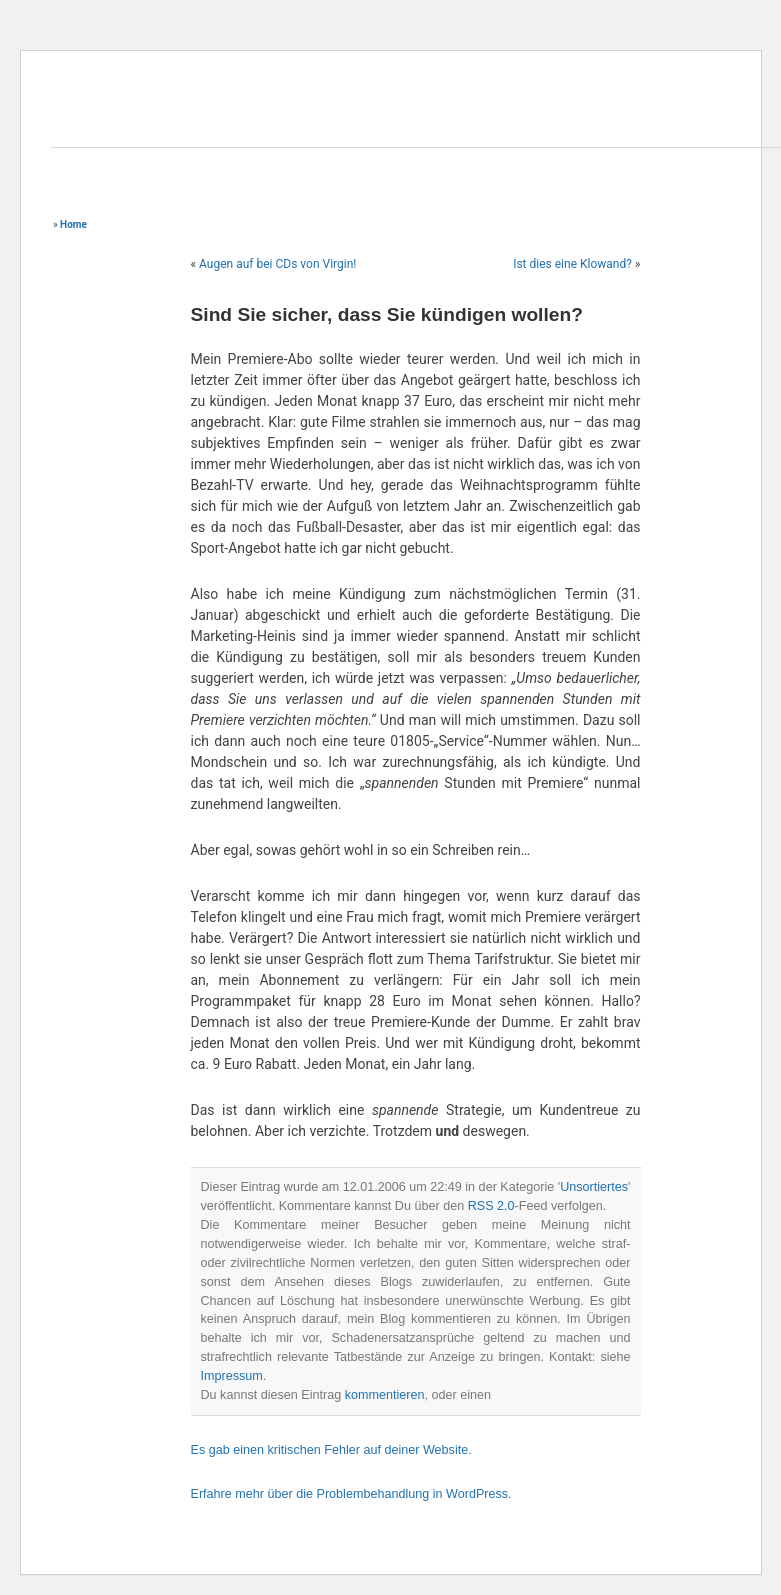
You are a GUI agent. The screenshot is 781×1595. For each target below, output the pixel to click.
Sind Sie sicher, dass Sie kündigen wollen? (387, 314)
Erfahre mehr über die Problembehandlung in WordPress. (351, 1494)
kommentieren (385, 1395)
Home (73, 224)
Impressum (232, 1376)
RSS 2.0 (491, 1206)
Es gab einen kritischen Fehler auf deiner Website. (331, 1450)
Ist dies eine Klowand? (572, 264)
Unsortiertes (594, 1187)
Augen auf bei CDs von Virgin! (277, 264)
